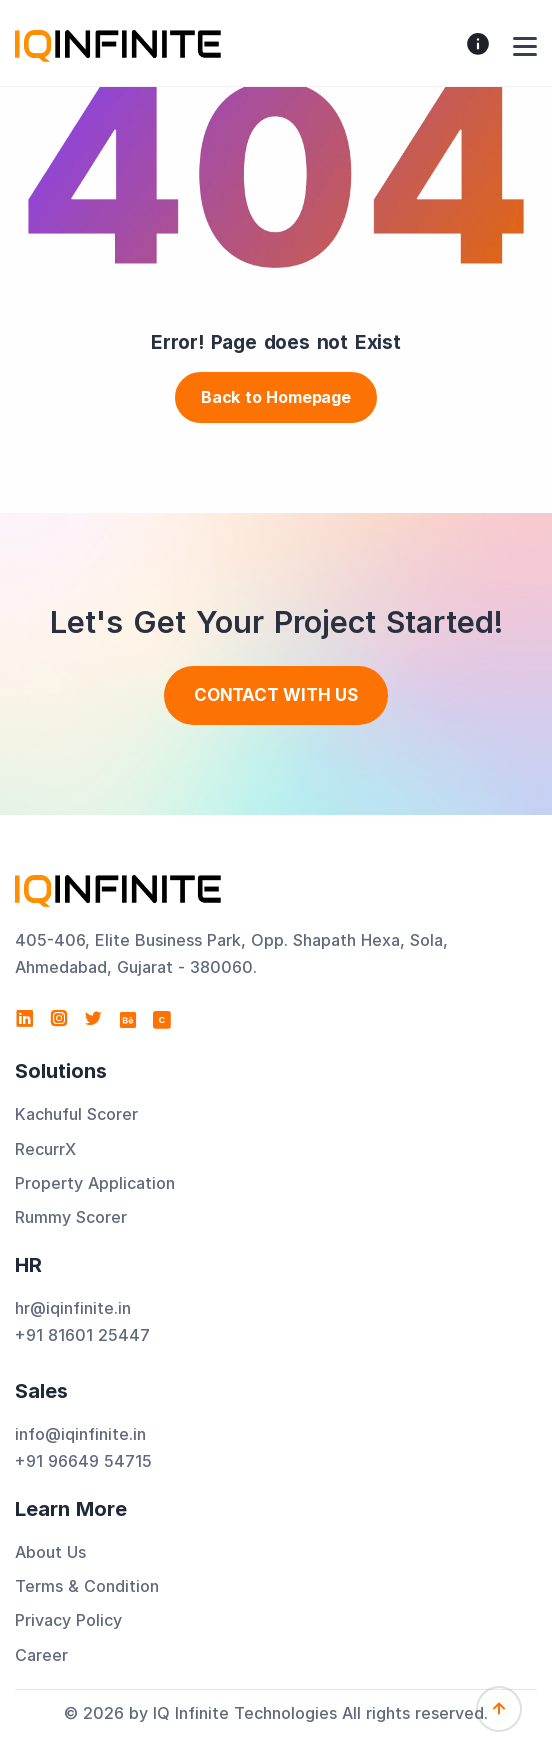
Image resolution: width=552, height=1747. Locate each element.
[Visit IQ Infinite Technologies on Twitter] (93, 1019)
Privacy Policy (68, 1620)
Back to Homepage (276, 397)
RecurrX (45, 1149)
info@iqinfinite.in (80, 1434)
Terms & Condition (87, 1586)
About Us (50, 1552)
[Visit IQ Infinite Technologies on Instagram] (59, 1019)
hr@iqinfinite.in (73, 1308)
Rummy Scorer (71, 1217)
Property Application (95, 1183)
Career (41, 1655)
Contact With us (276, 695)
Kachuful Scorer (76, 1114)
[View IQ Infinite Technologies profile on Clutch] (162, 1019)
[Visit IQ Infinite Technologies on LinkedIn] (25, 1019)
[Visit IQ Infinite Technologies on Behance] (128, 1019)
